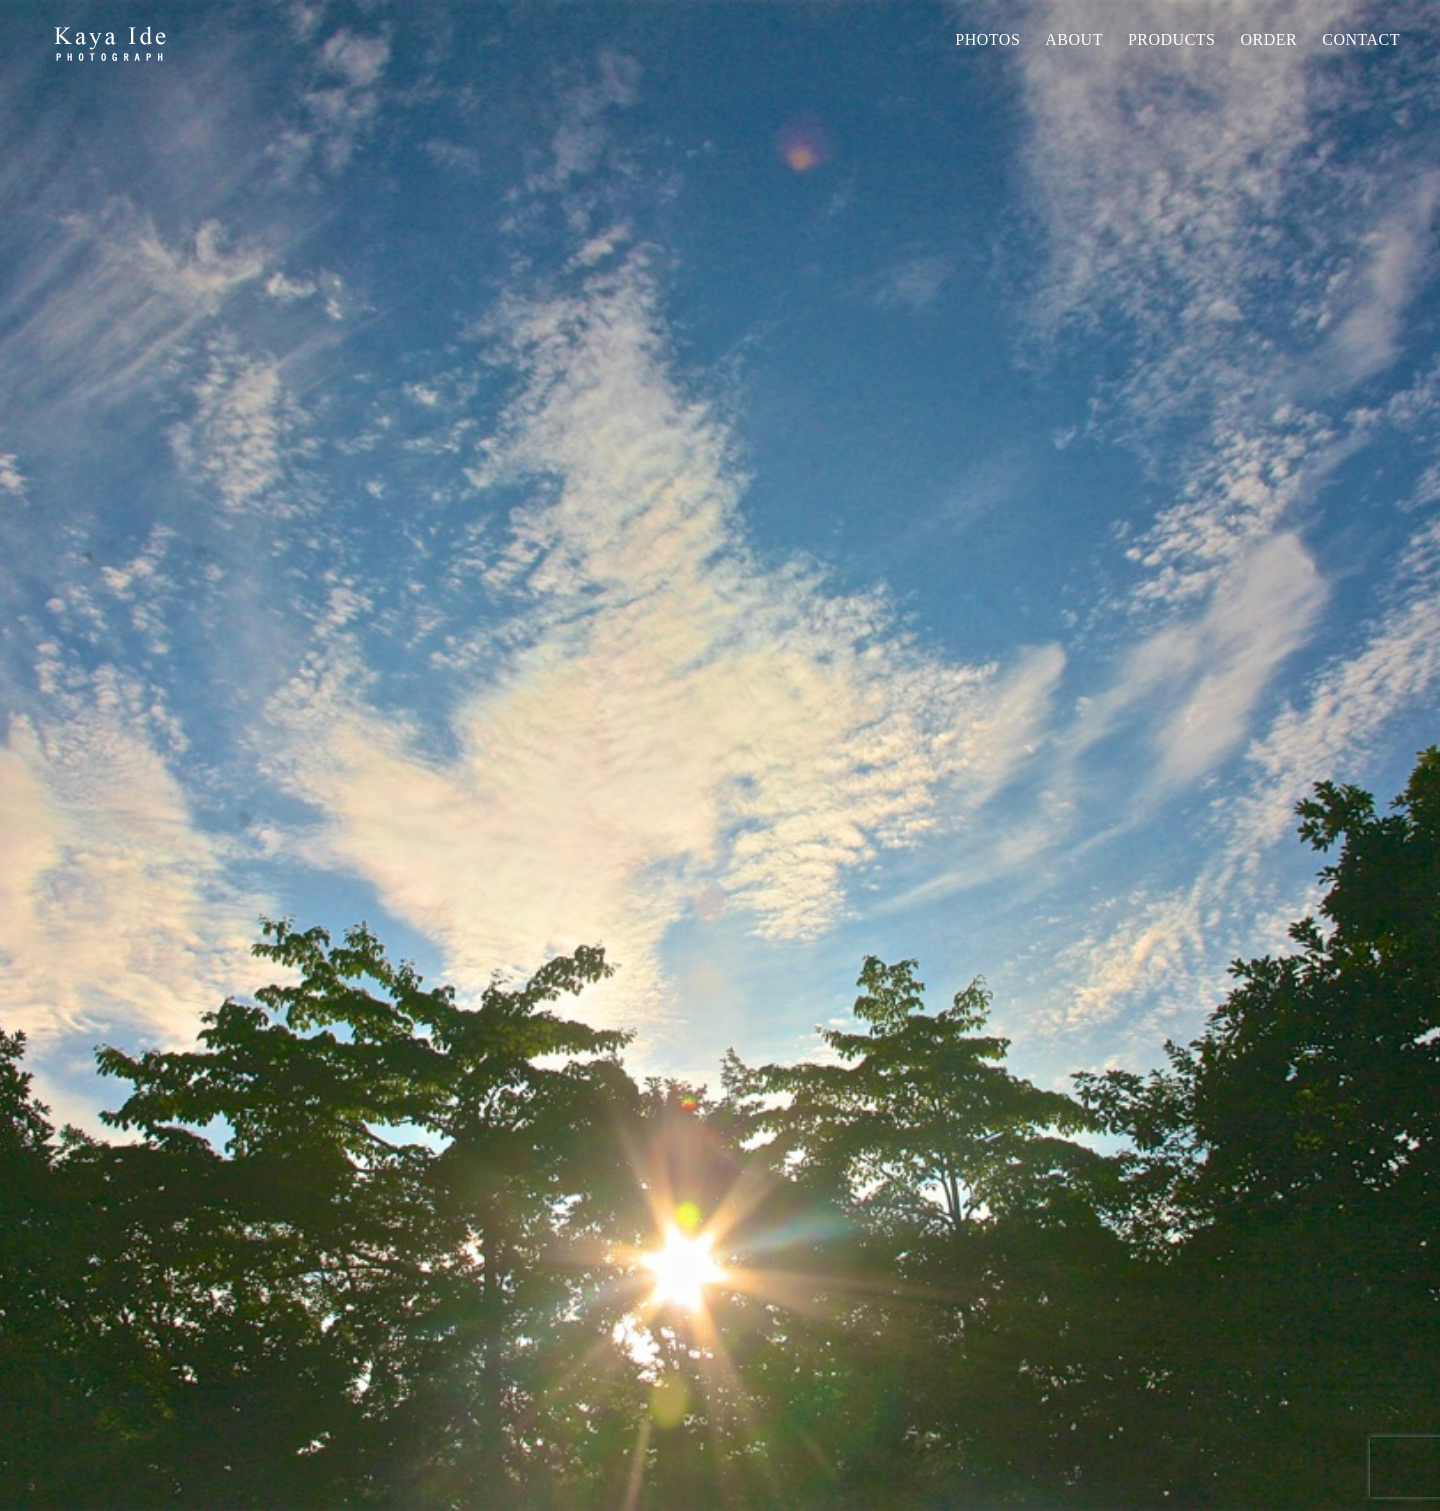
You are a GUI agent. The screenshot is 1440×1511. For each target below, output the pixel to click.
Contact (1361, 39)
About (1074, 39)
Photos (987, 39)
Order (1268, 39)
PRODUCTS (1172, 39)
